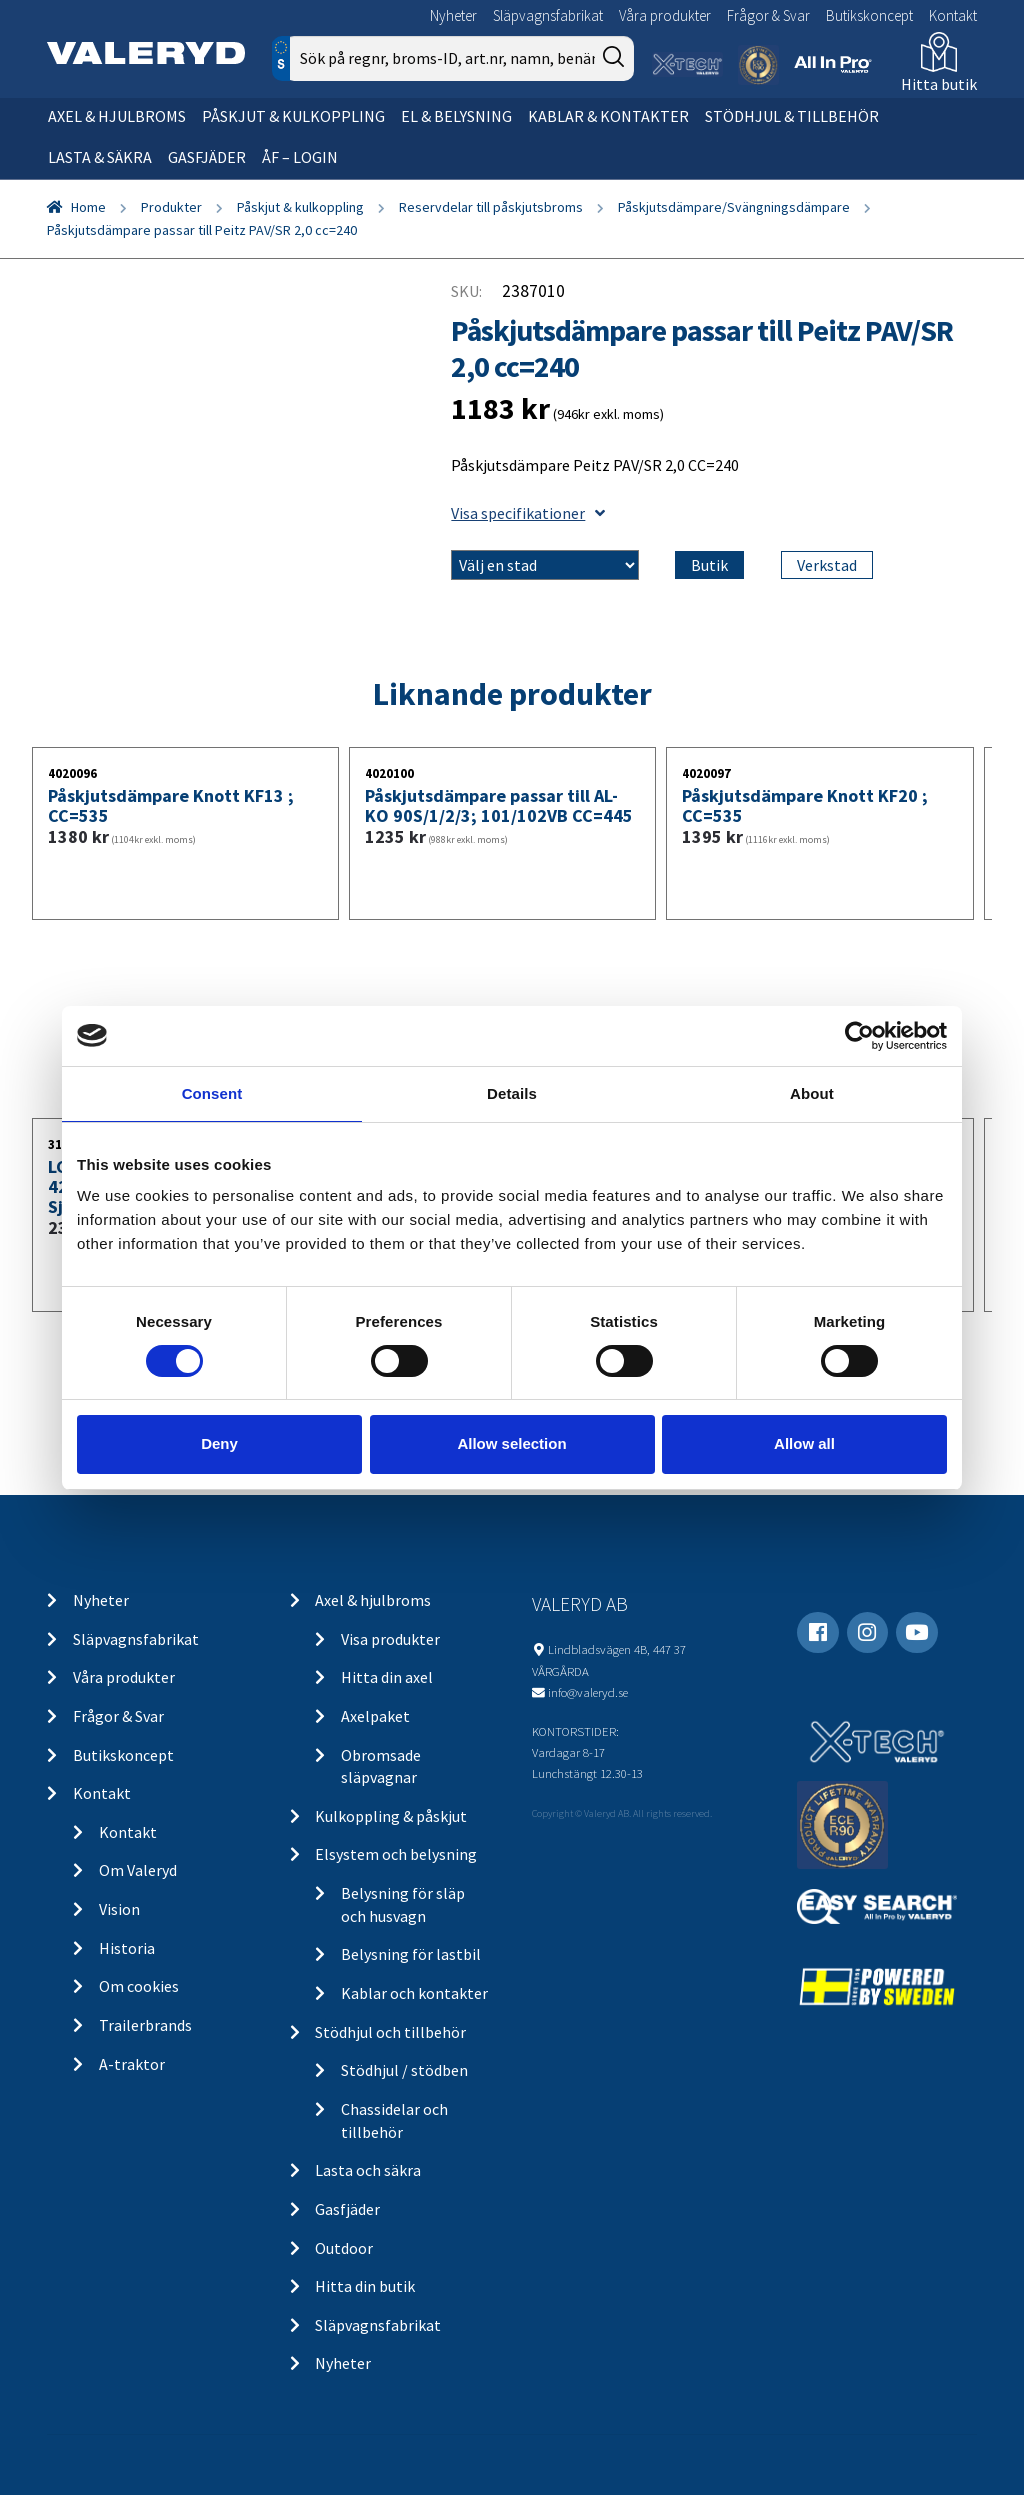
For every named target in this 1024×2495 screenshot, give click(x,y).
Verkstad (827, 565)
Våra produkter (665, 15)
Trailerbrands (145, 2025)
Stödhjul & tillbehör (792, 116)
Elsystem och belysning (396, 1854)
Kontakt (953, 15)
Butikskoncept (869, 15)
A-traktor (132, 2064)
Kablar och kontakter (414, 1993)
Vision (119, 1909)
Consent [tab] (212, 1092)
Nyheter (453, 15)
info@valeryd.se (588, 1692)
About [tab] (812, 1092)
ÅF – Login (300, 157)
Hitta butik (939, 84)
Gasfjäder (207, 157)
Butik (709, 565)
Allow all (804, 1443)
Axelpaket (375, 1716)
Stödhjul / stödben (404, 2070)
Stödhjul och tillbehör (390, 2032)
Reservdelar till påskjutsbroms (491, 207)
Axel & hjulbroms (117, 116)
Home (88, 207)
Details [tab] (512, 1092)
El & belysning (456, 116)
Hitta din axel (387, 1677)
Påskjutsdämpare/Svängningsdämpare (734, 207)
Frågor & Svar (768, 15)
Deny (219, 1443)
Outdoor (344, 2248)
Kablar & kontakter (608, 116)
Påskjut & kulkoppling (293, 116)
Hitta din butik (365, 2286)
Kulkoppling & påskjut (391, 1816)
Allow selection (511, 1443)
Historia (127, 1948)
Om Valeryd (138, 1870)
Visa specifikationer (528, 513)
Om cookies (139, 1986)
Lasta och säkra (368, 2170)
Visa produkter (390, 1639)
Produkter (171, 207)
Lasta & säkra (100, 157)
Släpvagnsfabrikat (548, 15)
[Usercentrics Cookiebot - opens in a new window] (859, 1035)
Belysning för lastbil (411, 1954)
